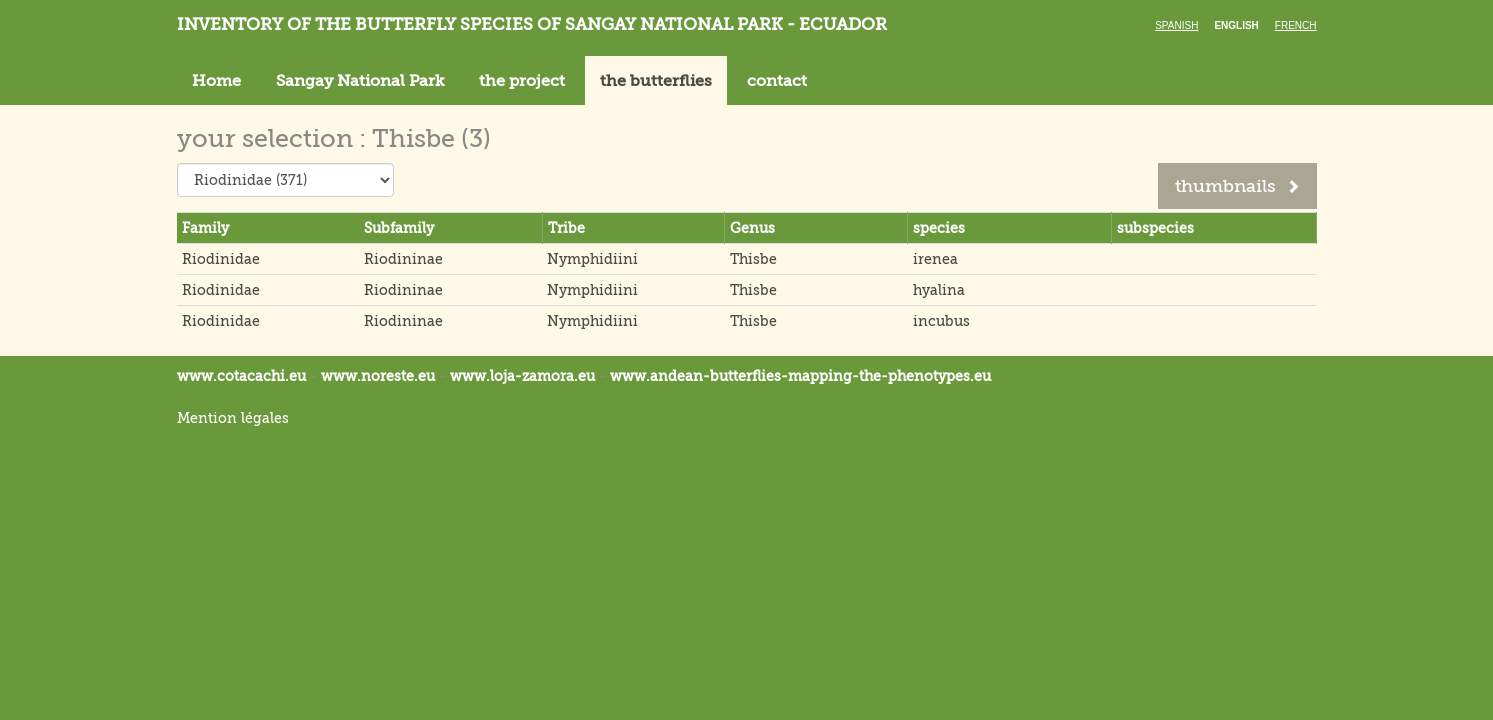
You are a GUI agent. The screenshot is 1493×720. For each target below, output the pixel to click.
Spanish (1176, 25)
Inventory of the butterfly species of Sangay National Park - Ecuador (532, 24)
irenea (935, 259)
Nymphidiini (592, 259)
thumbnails (1237, 186)
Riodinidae (221, 259)
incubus (941, 321)
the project (522, 81)
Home (216, 81)
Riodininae (403, 259)
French (1296, 25)
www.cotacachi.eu (241, 376)
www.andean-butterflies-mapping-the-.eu (800, 376)
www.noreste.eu (378, 376)
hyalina (939, 290)
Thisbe (753, 259)
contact (777, 81)
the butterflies (656, 81)
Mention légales (233, 418)
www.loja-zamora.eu (522, 376)
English (1236, 25)
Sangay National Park (360, 81)
